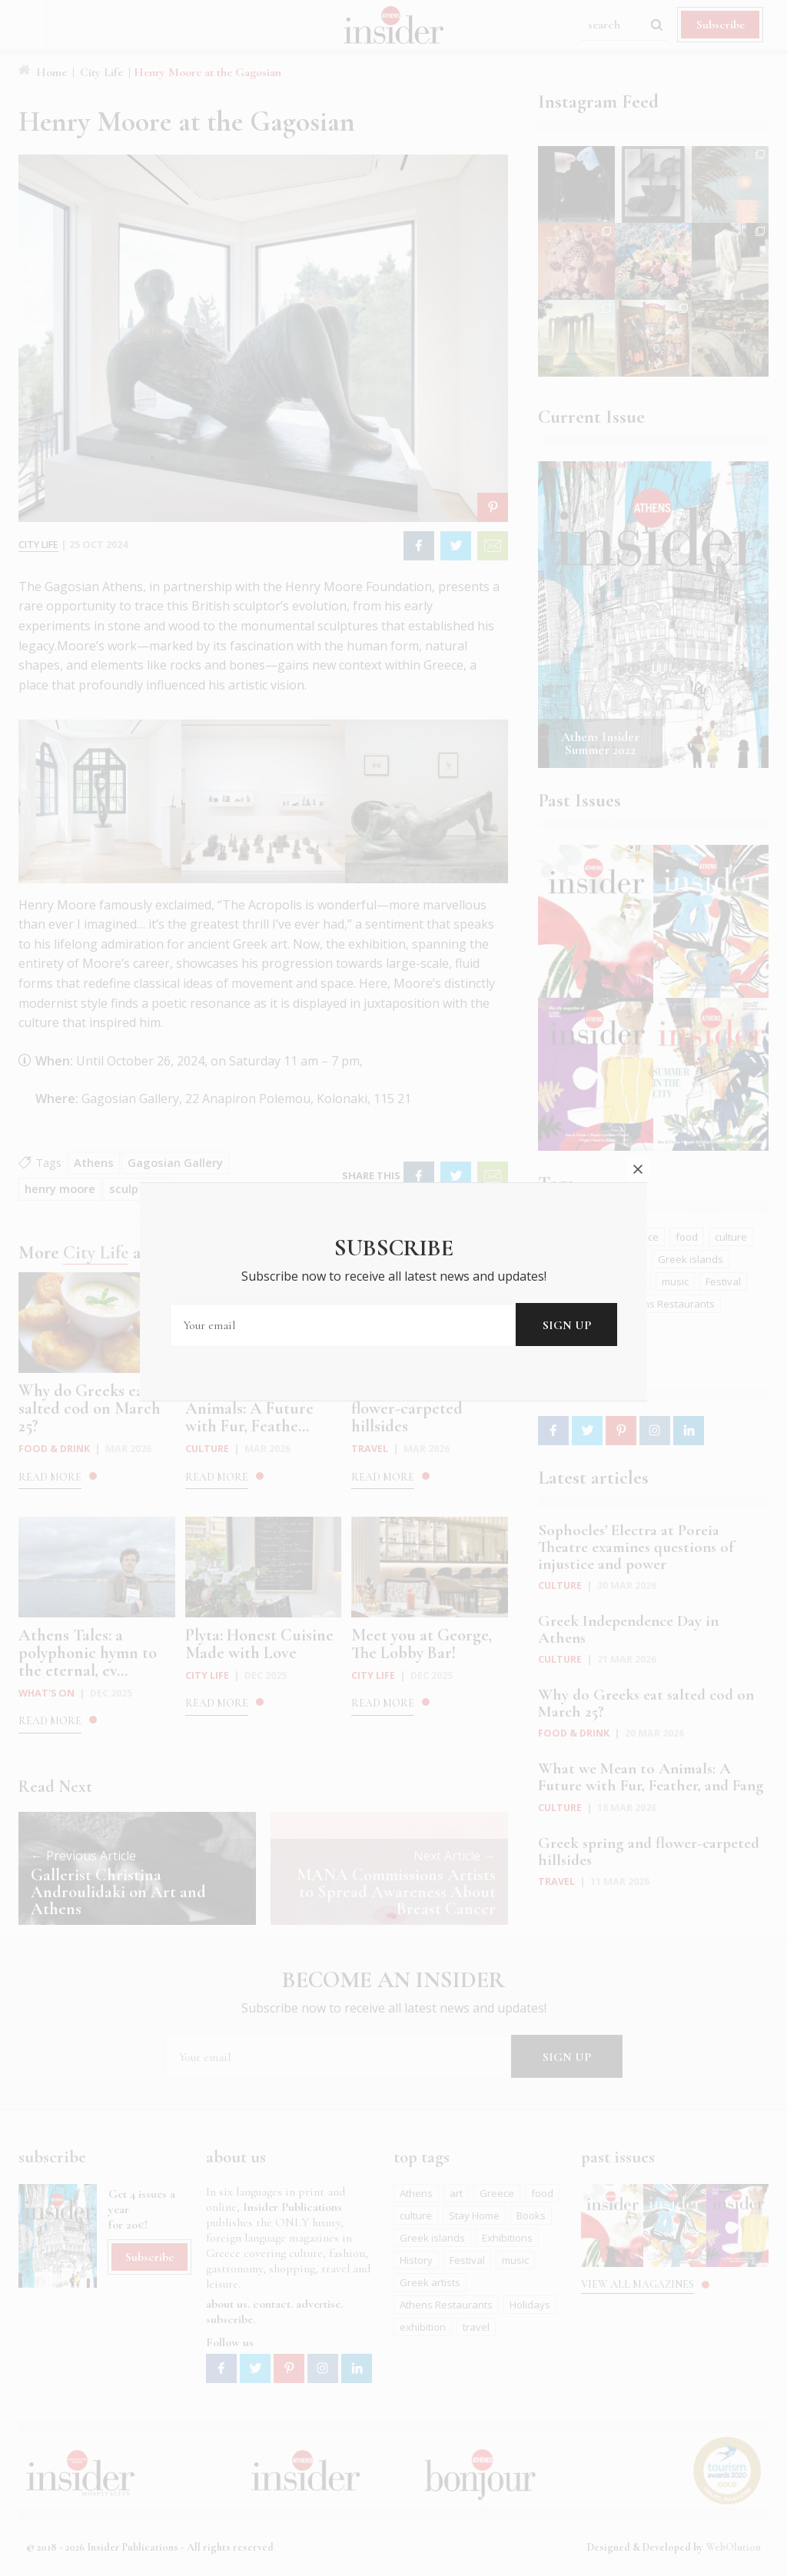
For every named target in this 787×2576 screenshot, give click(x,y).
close (637, 1063)
